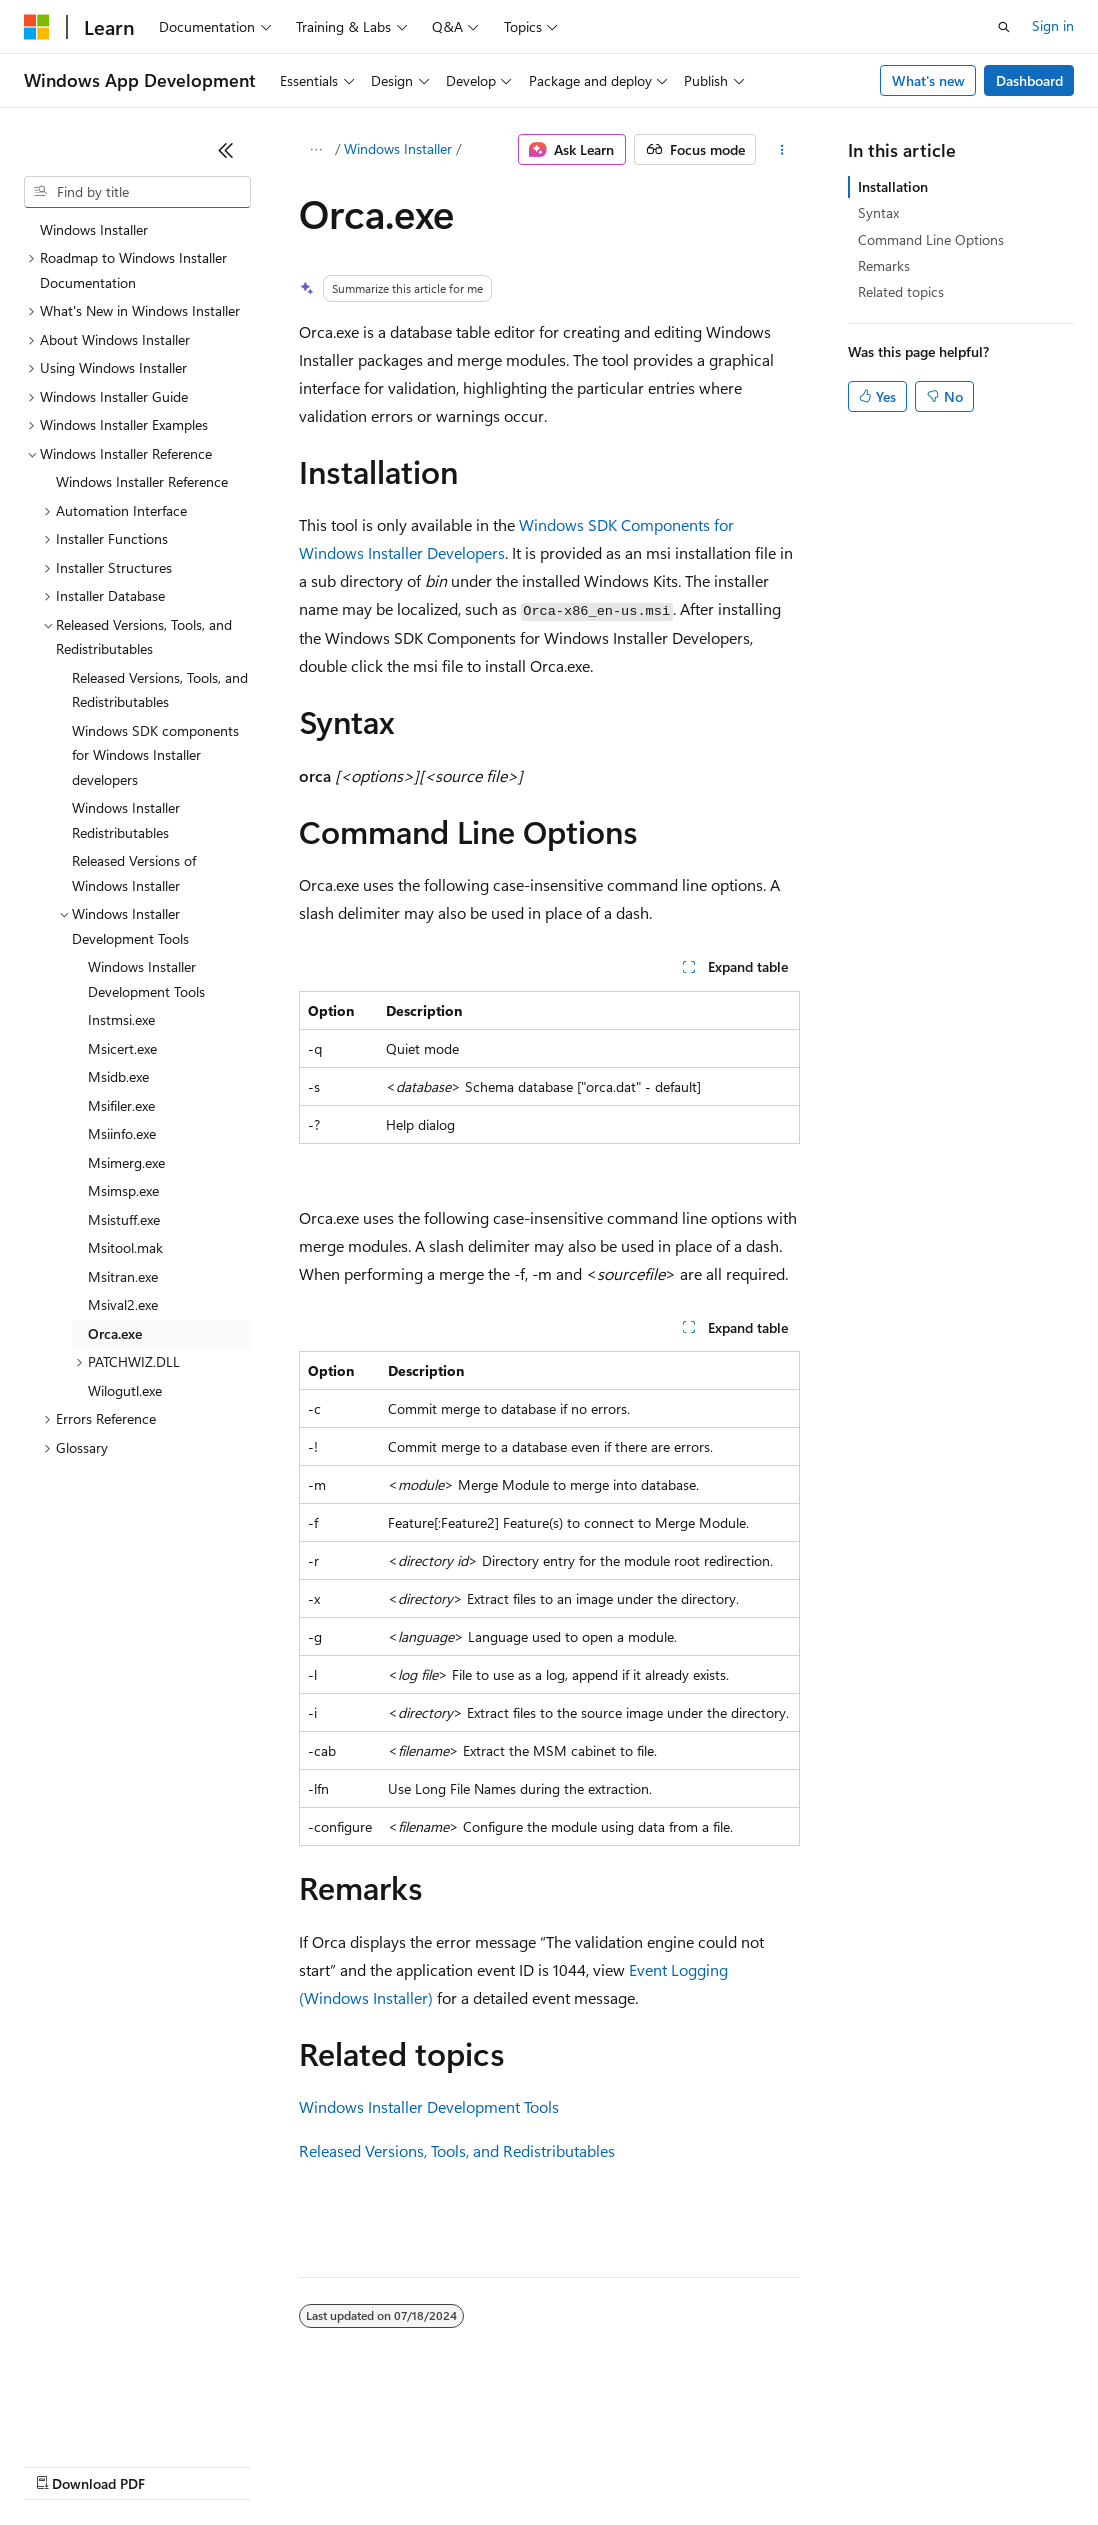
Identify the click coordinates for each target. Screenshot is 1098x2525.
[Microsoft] (37, 27)
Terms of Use (730, 2464)
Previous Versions (181, 2464)
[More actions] (781, 150)
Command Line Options (931, 239)
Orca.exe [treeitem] (115, 1333)
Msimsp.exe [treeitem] (123, 1190)
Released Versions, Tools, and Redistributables (457, 2150)
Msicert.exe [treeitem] (122, 1048)
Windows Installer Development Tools (429, 2106)
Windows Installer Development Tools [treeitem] (146, 979)
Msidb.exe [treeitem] (118, 1076)
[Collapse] (226, 150)
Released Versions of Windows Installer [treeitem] (134, 873)
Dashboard (1029, 80)
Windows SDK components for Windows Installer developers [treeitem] (155, 755)
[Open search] (1004, 27)
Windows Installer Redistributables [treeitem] (126, 820)
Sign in (1053, 25)
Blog (272, 2464)
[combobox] (137, 192)
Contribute (358, 2464)
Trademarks (829, 2464)
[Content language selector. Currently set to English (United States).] (115, 2417)
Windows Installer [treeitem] (94, 229)
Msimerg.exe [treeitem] (126, 1162)
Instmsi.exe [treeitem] (121, 1019)
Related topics (901, 291)
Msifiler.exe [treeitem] (121, 1105)
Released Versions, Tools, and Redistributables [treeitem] (160, 690)
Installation (893, 186)
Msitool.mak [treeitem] (125, 1247)
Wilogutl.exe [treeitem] (125, 1390)
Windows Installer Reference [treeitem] (142, 481)
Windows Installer (398, 148)
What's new (928, 80)
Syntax (878, 212)
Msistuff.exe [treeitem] (124, 1219)
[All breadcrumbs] (316, 150)
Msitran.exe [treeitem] (123, 1276)
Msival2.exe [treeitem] (123, 1304)
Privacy (437, 2464)
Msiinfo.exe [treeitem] (122, 1133)
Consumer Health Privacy (574, 2464)
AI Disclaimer (64, 2464)
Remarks (884, 265)
